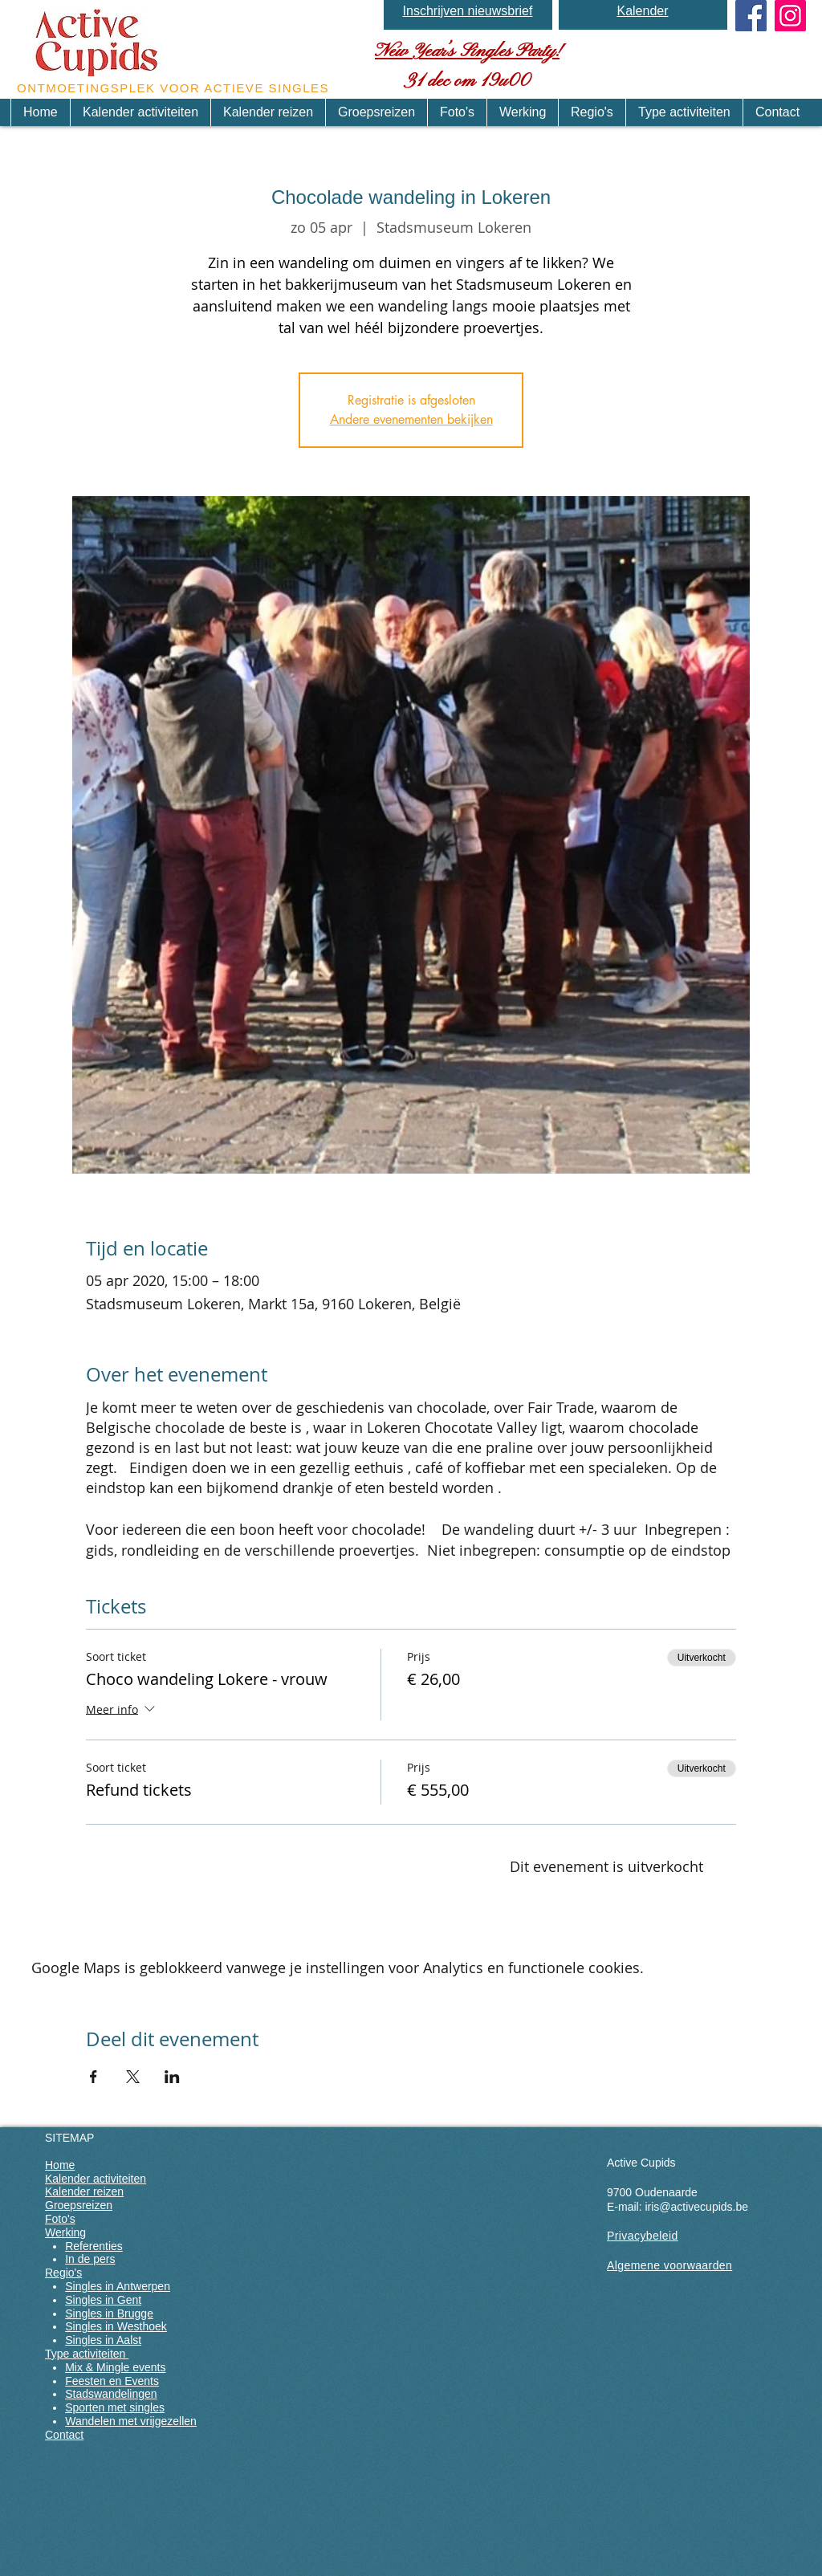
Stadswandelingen (111, 2393)
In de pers (90, 2258)
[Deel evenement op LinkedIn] (172, 2076)
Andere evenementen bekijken (411, 419)
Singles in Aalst (103, 2340)
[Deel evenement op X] (132, 2076)
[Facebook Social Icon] (751, 15)
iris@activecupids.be (696, 2206)
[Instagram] (790, 15)
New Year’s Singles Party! (467, 51)
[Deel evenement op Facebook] (93, 2076)
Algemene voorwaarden (669, 2265)
